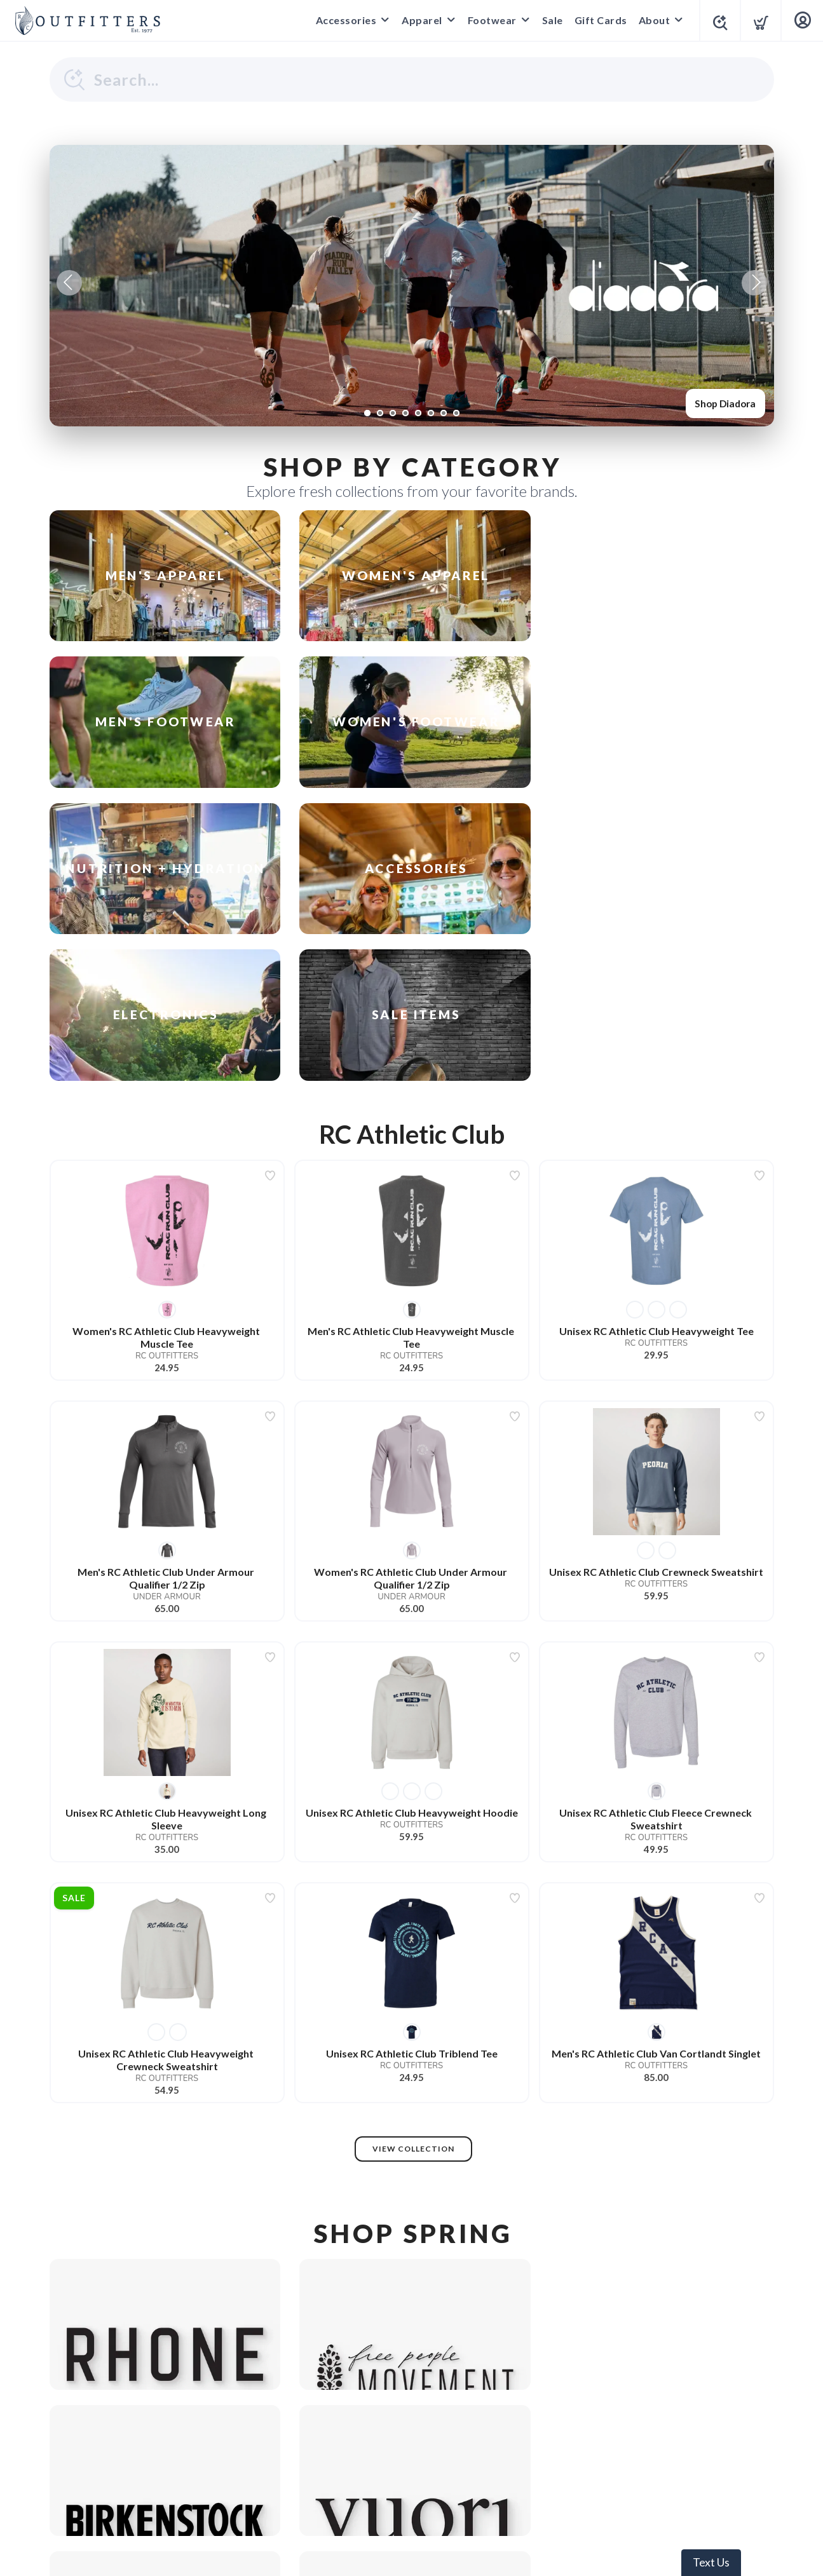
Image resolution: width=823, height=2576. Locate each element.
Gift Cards (597, 20)
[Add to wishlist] (270, 938)
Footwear (488, 20)
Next (754, 282)
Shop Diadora (722, 403)
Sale (548, 20)
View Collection (413, 1911)
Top (415, 2551)
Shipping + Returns (455, 2467)
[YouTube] (488, 2436)
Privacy (382, 2467)
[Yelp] (450, 2436)
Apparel (418, 20)
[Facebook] (335, 2436)
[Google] (374, 2436)
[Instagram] (412, 2436)
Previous (69, 282)
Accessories (342, 20)
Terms (340, 2467)
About (651, 20)
